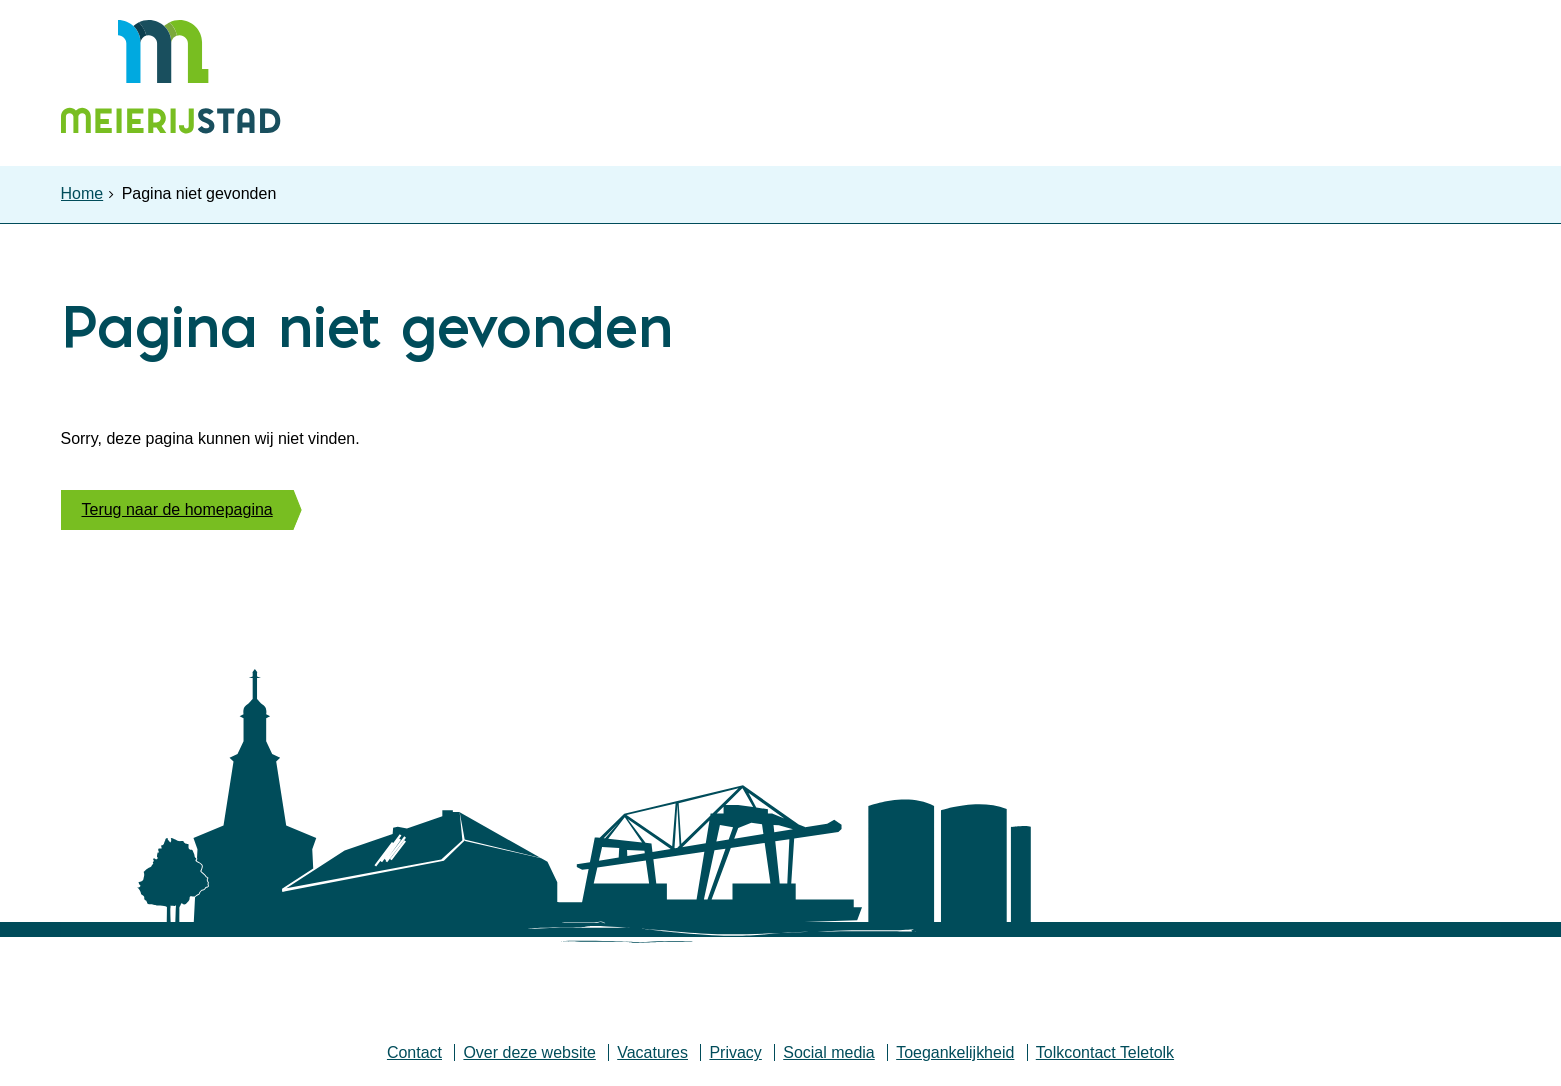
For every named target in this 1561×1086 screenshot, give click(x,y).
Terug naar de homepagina (177, 513)
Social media (829, 1057)
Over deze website (529, 1057)
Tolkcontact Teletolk (1105, 1057)
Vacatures (652, 1057)
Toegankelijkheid (955, 1057)
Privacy (735, 1057)
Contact (413, 1057)
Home (82, 193)
